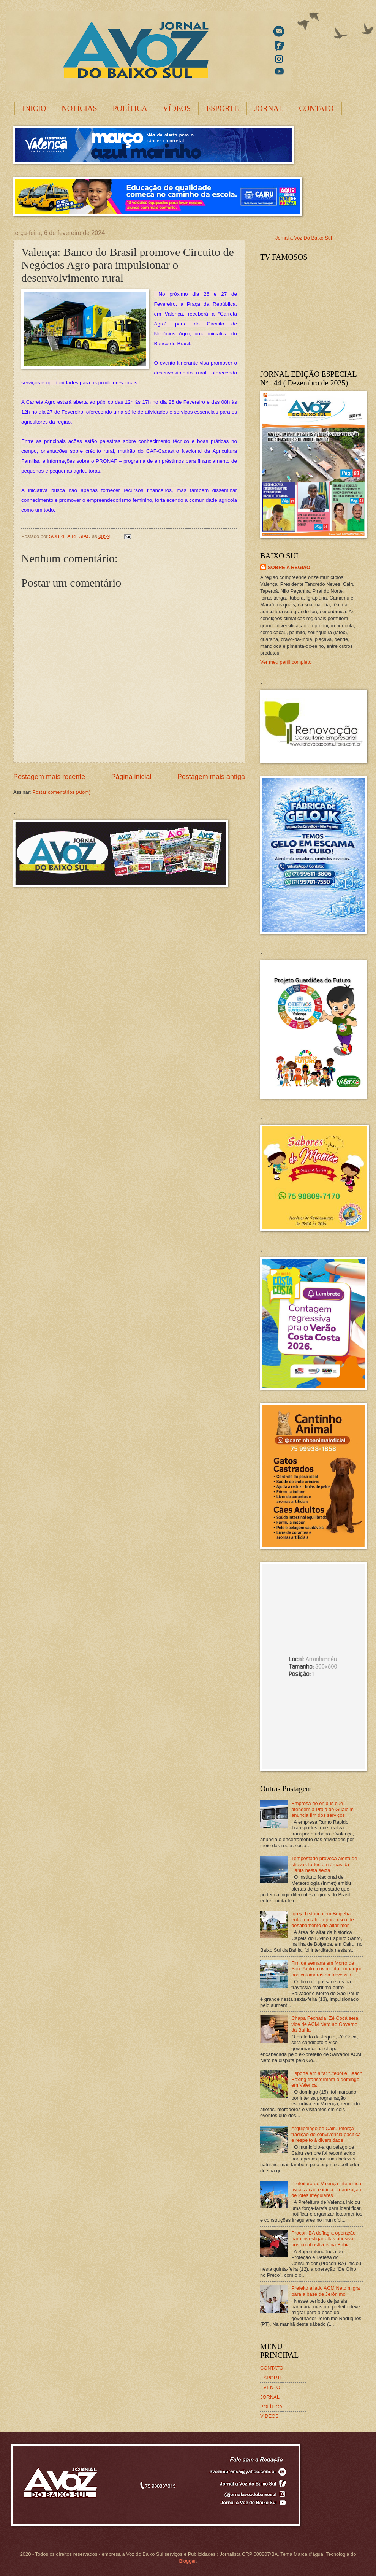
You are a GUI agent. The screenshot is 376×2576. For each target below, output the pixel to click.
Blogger (187, 2561)
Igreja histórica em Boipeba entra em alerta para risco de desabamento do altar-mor (322, 1919)
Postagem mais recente (49, 776)
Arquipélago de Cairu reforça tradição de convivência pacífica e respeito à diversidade (326, 2134)
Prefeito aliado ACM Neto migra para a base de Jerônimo (325, 2291)
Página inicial (131, 776)
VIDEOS (269, 2416)
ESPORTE (222, 108)
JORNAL (269, 108)
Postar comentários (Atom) (61, 792)
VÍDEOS (177, 108)
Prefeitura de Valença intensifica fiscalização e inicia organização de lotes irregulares (326, 2189)
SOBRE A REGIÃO (289, 567)
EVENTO (270, 2387)
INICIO (34, 108)
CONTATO (316, 108)
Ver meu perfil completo (285, 662)
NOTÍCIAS (79, 108)
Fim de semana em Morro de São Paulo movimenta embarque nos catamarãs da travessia (327, 1969)
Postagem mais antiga (211, 776)
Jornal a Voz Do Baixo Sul (303, 238)
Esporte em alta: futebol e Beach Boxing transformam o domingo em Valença (326, 2079)
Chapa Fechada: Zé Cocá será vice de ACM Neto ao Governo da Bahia (324, 2024)
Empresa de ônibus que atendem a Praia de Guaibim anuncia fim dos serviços (322, 1809)
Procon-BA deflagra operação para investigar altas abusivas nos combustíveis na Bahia (323, 2239)
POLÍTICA (130, 108)
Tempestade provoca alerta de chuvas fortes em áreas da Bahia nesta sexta (324, 1864)
